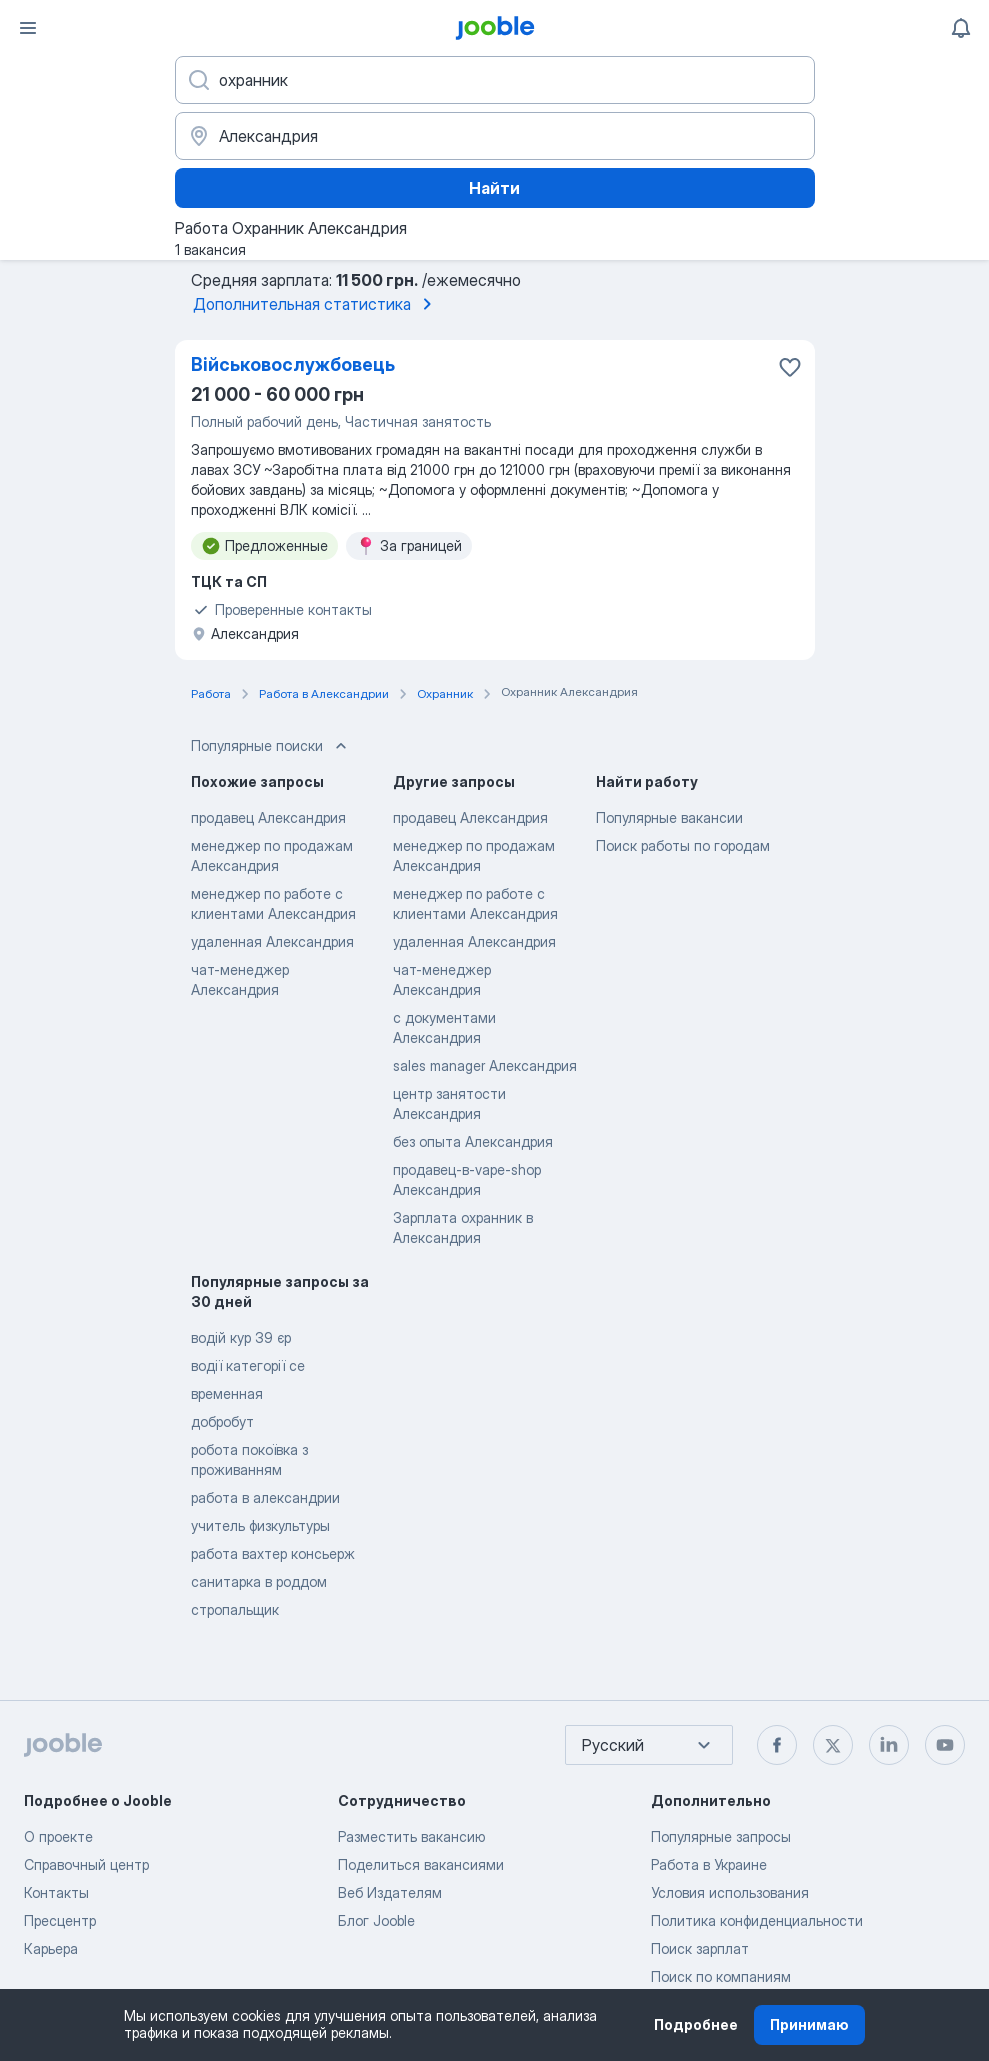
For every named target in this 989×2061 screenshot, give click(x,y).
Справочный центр (86, 1864)
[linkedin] (889, 1745)
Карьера (51, 1948)
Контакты (56, 1892)
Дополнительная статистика (316, 304)
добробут (222, 1421)
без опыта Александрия (473, 1141)
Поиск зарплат (700, 1948)
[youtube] (945, 1745)
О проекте (58, 1836)
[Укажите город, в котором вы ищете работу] (495, 136)
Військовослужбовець (293, 364)
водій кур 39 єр (241, 1337)
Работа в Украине (709, 1864)
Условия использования (730, 1892)
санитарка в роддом (259, 1581)
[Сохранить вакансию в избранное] (790, 367)
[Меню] (28, 28)
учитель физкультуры (260, 1525)
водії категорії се (248, 1365)
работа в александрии (265, 1497)
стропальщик (235, 1609)
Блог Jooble (376, 1920)
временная (227, 1393)
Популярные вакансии (669, 817)
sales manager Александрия (485, 1065)
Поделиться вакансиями (421, 1864)
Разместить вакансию (411, 1836)
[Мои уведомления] (961, 28)
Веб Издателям (390, 1892)
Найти (494, 188)
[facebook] (777, 1745)
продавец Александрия (268, 817)
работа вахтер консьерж (273, 1553)
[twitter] (833, 1745)
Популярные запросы (721, 1836)
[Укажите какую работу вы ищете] (495, 80)
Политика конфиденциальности (757, 1920)
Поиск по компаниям (721, 1976)
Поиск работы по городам (683, 845)
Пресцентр (60, 1920)
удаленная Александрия (272, 941)
